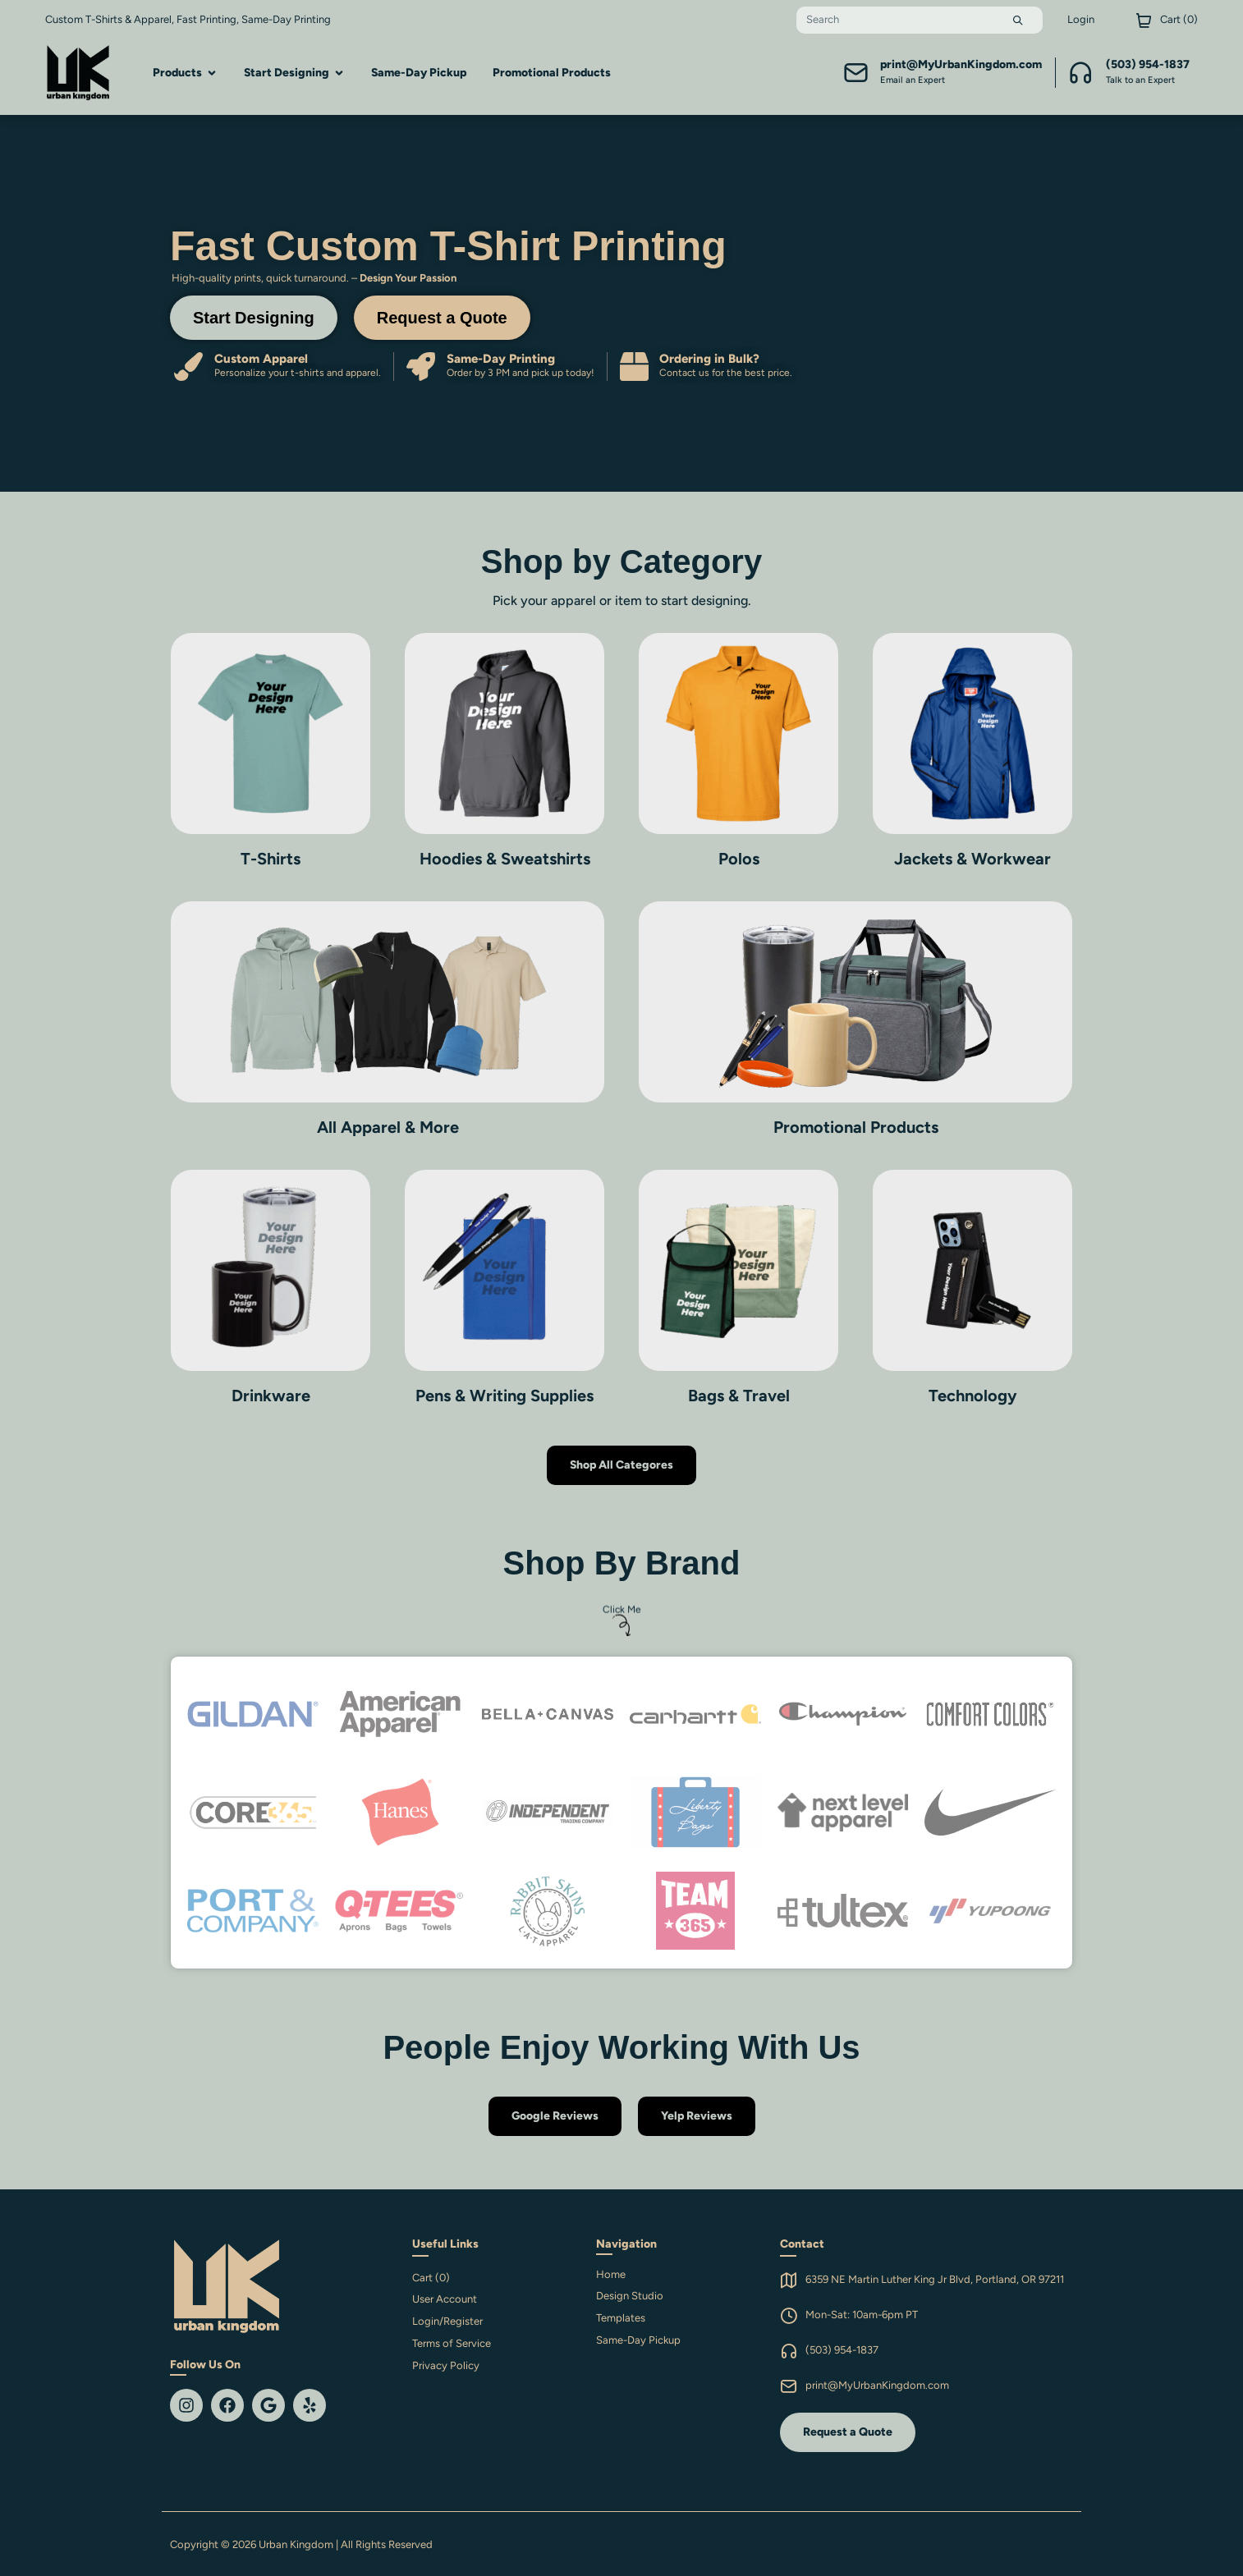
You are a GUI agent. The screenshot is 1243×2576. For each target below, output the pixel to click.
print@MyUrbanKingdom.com (877, 2385)
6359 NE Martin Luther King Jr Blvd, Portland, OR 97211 (934, 2279)
